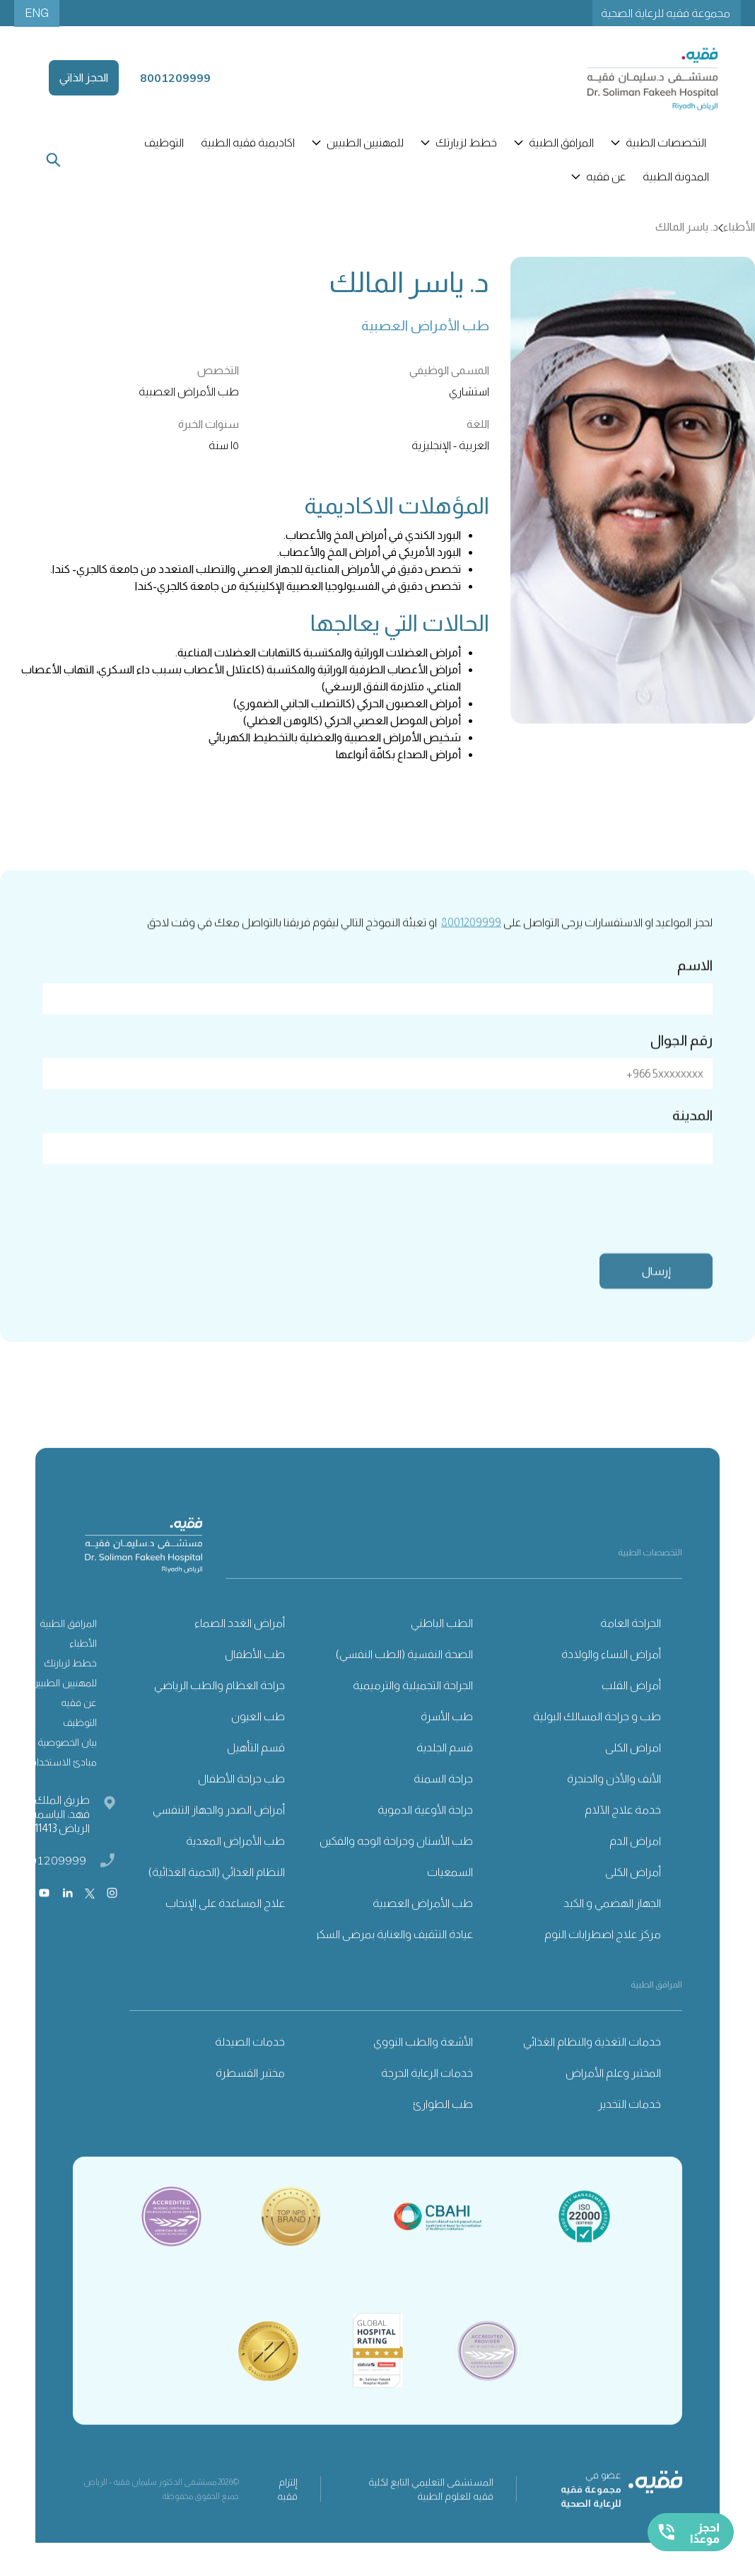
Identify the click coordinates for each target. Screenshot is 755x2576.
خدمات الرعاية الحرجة (427, 2095)
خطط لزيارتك (70, 1684)
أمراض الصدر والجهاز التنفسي (219, 1832)
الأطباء (83, 1665)
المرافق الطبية (68, 1645)
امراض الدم (635, 1863)
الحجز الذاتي (83, 77)
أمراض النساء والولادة (611, 1676)
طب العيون (258, 1738)
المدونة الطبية (676, 176)
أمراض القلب (631, 1707)
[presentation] (605, 1227)
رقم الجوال (681, 1061)
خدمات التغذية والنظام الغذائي (592, 2064)
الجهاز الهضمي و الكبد (612, 1925)
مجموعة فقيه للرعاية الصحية (665, 13)
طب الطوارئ (443, 2126)
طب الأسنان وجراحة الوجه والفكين (396, 1863)
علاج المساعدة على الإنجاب (225, 1925)
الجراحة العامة (630, 1645)
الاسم (695, 986)
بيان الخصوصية (67, 1764)
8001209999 (471, 943)
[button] (660, 143)
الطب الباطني (442, 1645)
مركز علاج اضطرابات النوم (602, 1956)
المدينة (692, 1136)
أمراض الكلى (633, 1894)
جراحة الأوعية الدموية (425, 1832)
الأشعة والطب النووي (423, 2064)
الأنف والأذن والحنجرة (614, 1800)
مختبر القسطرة (250, 2095)
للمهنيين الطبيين (63, 1704)
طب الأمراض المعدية (235, 1863)
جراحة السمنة (443, 1800)
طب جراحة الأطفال (241, 1800)
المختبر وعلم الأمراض (613, 2095)
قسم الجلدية (444, 1769)
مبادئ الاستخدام (63, 1783)
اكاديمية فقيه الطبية (248, 143)
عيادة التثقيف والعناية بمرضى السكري (389, 1956)
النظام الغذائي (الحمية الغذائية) (216, 1894)
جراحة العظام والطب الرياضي (219, 1707)
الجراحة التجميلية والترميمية (413, 1707)
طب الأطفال (255, 1676)
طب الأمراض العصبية (423, 1925)
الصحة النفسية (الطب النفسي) (404, 1676)
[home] (636, 78)
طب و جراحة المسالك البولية (597, 1738)
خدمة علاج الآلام (623, 1832)
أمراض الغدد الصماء (239, 1645)
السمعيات (450, 1894)
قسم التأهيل (256, 1769)
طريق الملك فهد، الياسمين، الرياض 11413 (56, 1836)
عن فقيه (79, 1724)
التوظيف (164, 143)
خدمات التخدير (629, 2126)
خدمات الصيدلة (250, 2064)
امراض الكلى (633, 1769)
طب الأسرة (447, 1738)
